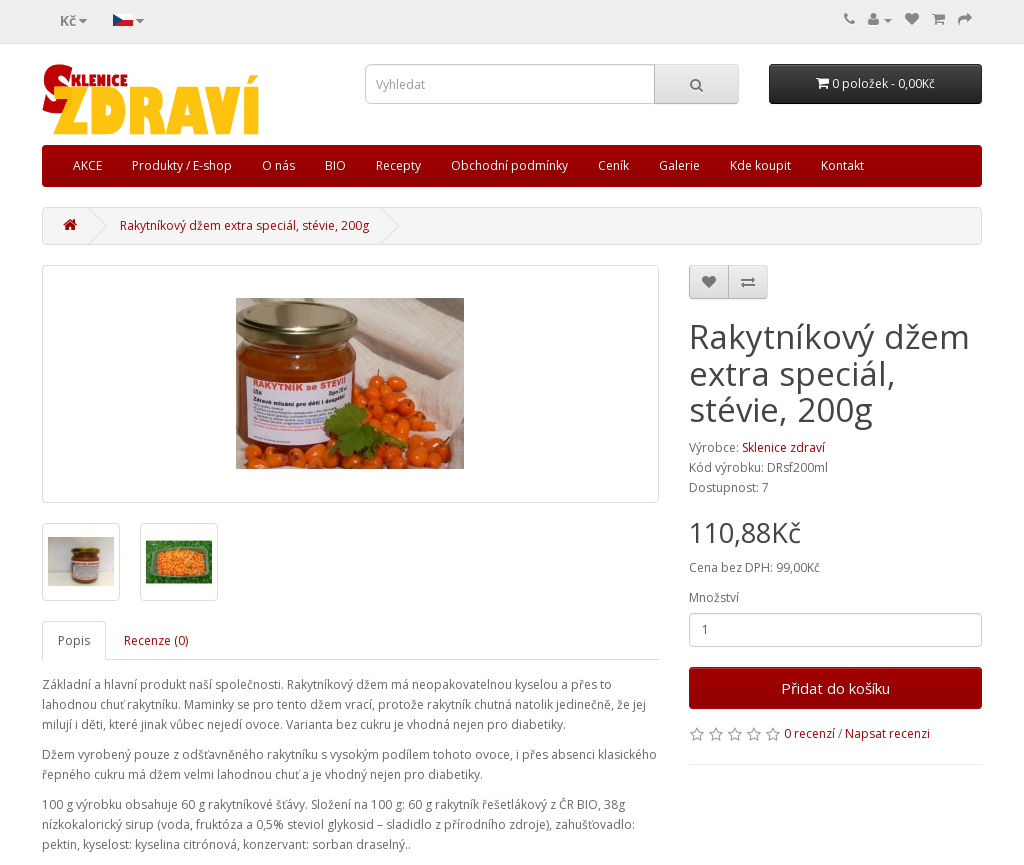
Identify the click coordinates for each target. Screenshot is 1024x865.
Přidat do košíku (835, 688)
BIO (335, 165)
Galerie (679, 165)
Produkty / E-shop (182, 165)
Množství (714, 597)
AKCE (87, 165)
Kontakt (842, 165)
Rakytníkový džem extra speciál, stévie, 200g (244, 225)
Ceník (613, 165)
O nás (278, 165)
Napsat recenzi (887, 733)
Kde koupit (760, 165)
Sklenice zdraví (783, 447)
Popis (74, 640)
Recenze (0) (156, 640)
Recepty (398, 165)
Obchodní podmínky (509, 165)
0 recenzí (809, 733)
